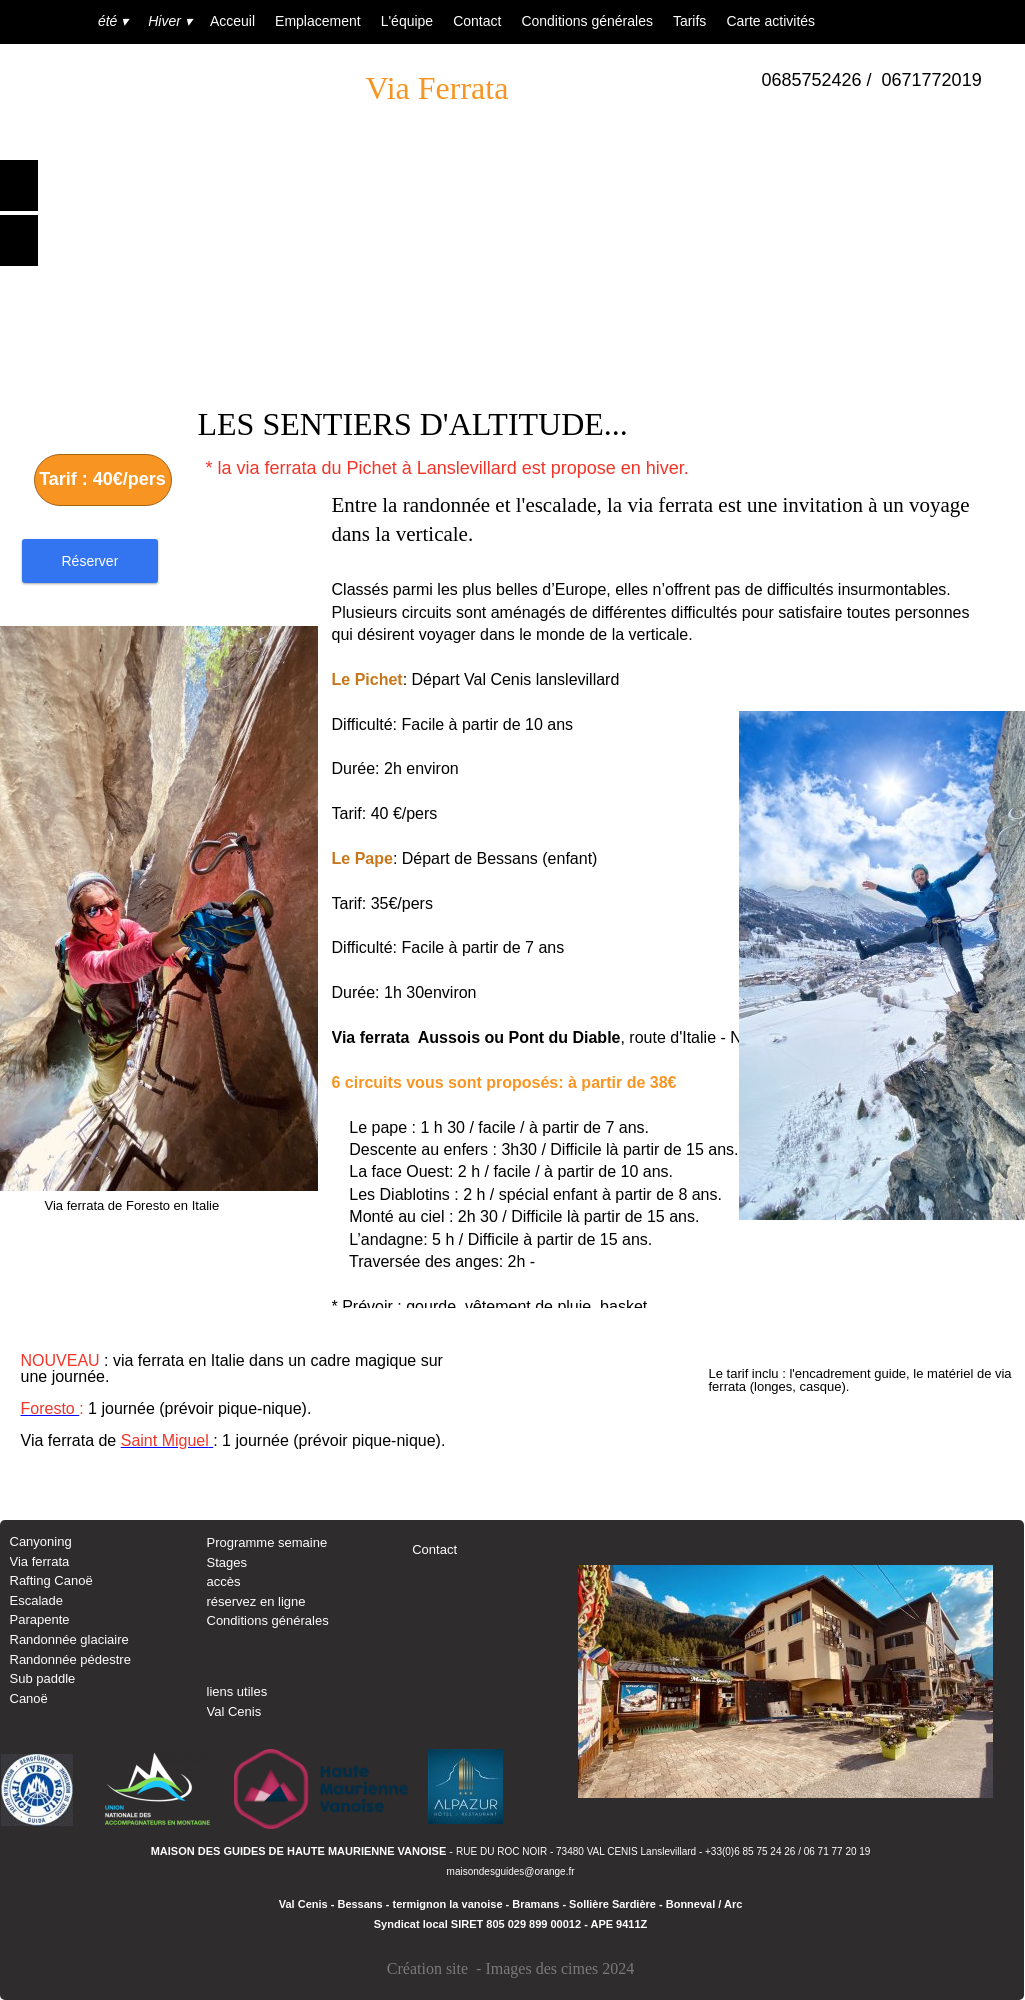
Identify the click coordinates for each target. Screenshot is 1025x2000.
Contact (434, 1549)
